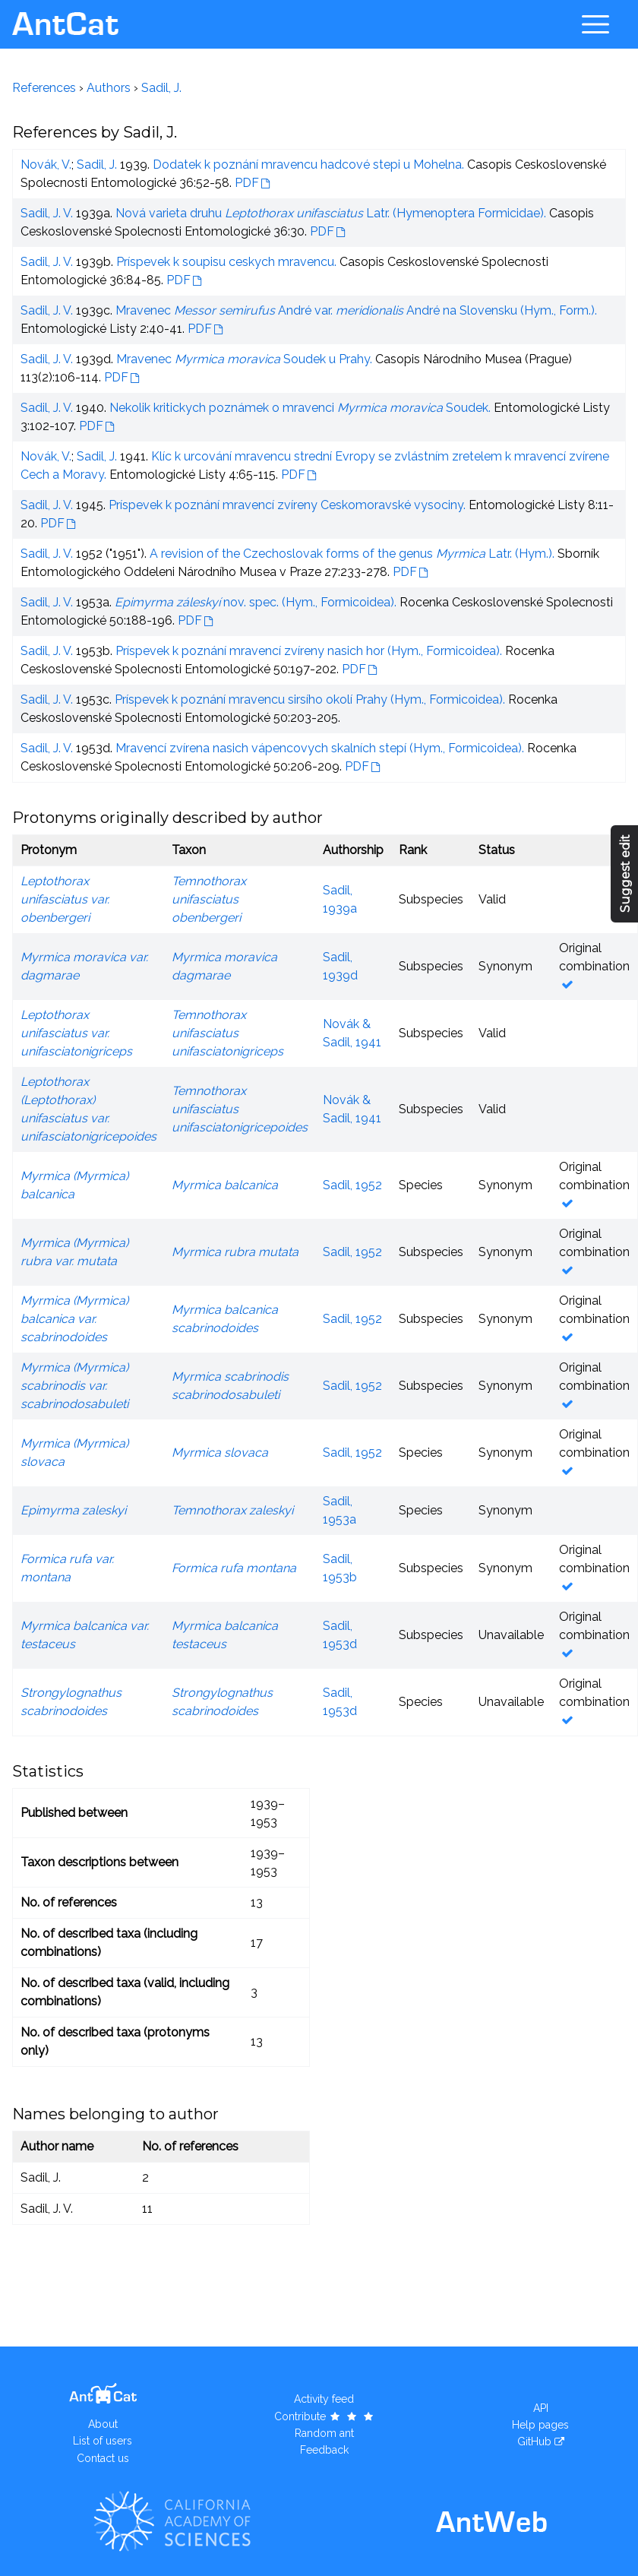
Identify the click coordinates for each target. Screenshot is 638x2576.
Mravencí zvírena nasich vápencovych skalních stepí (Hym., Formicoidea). (319, 748)
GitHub (534, 2441)
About (103, 2424)
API (540, 2408)
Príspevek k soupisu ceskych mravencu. (226, 262)
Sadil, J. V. (47, 213)
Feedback (324, 2450)
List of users (102, 2441)
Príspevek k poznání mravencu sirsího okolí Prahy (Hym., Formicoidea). (310, 699)
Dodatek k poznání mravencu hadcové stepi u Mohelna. (308, 164)
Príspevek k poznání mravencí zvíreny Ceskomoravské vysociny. (287, 505)
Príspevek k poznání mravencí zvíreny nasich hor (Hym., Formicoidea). (308, 651)
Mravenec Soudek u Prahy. (244, 359)
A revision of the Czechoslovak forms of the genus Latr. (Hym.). (352, 553)
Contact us (103, 2458)
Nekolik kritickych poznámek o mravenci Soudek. (300, 407)
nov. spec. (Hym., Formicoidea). (255, 602)
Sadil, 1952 (352, 1185)
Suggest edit (625, 873)
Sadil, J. (161, 88)
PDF (247, 183)
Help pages (540, 2425)
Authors (109, 88)
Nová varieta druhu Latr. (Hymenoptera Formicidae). (330, 213)
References (44, 88)
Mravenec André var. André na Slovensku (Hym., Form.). (356, 310)
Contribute (324, 2416)
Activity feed (324, 2399)
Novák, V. (46, 164)
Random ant (324, 2433)
